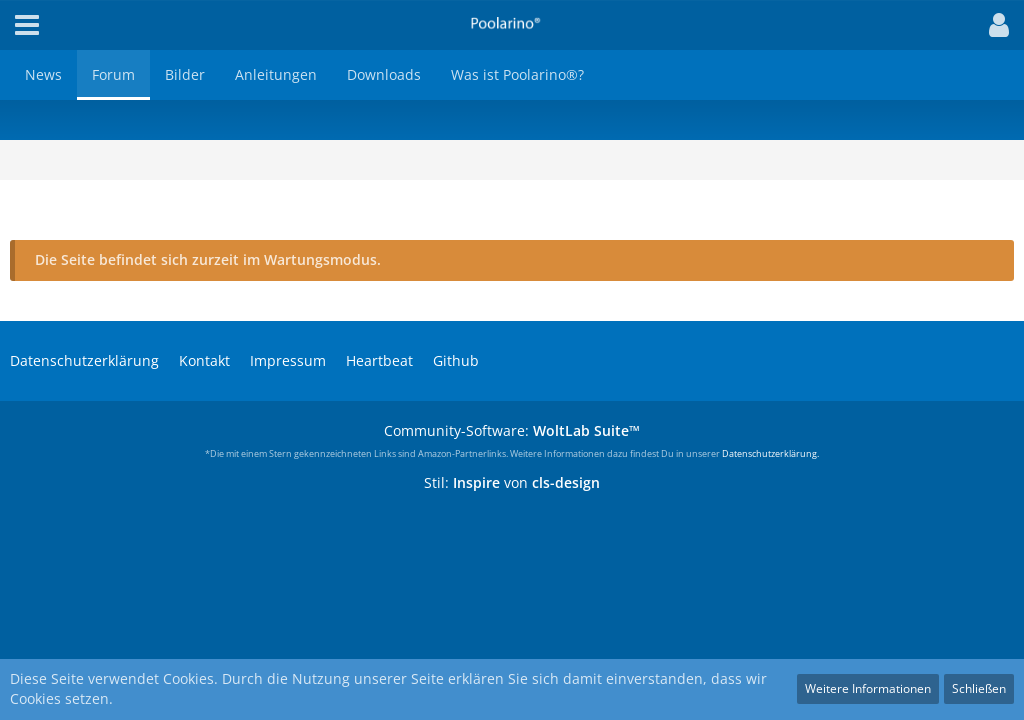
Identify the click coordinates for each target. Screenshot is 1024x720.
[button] (994, 25)
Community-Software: (512, 430)
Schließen (979, 688)
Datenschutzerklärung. (770, 453)
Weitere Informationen (868, 688)
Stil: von (512, 482)
